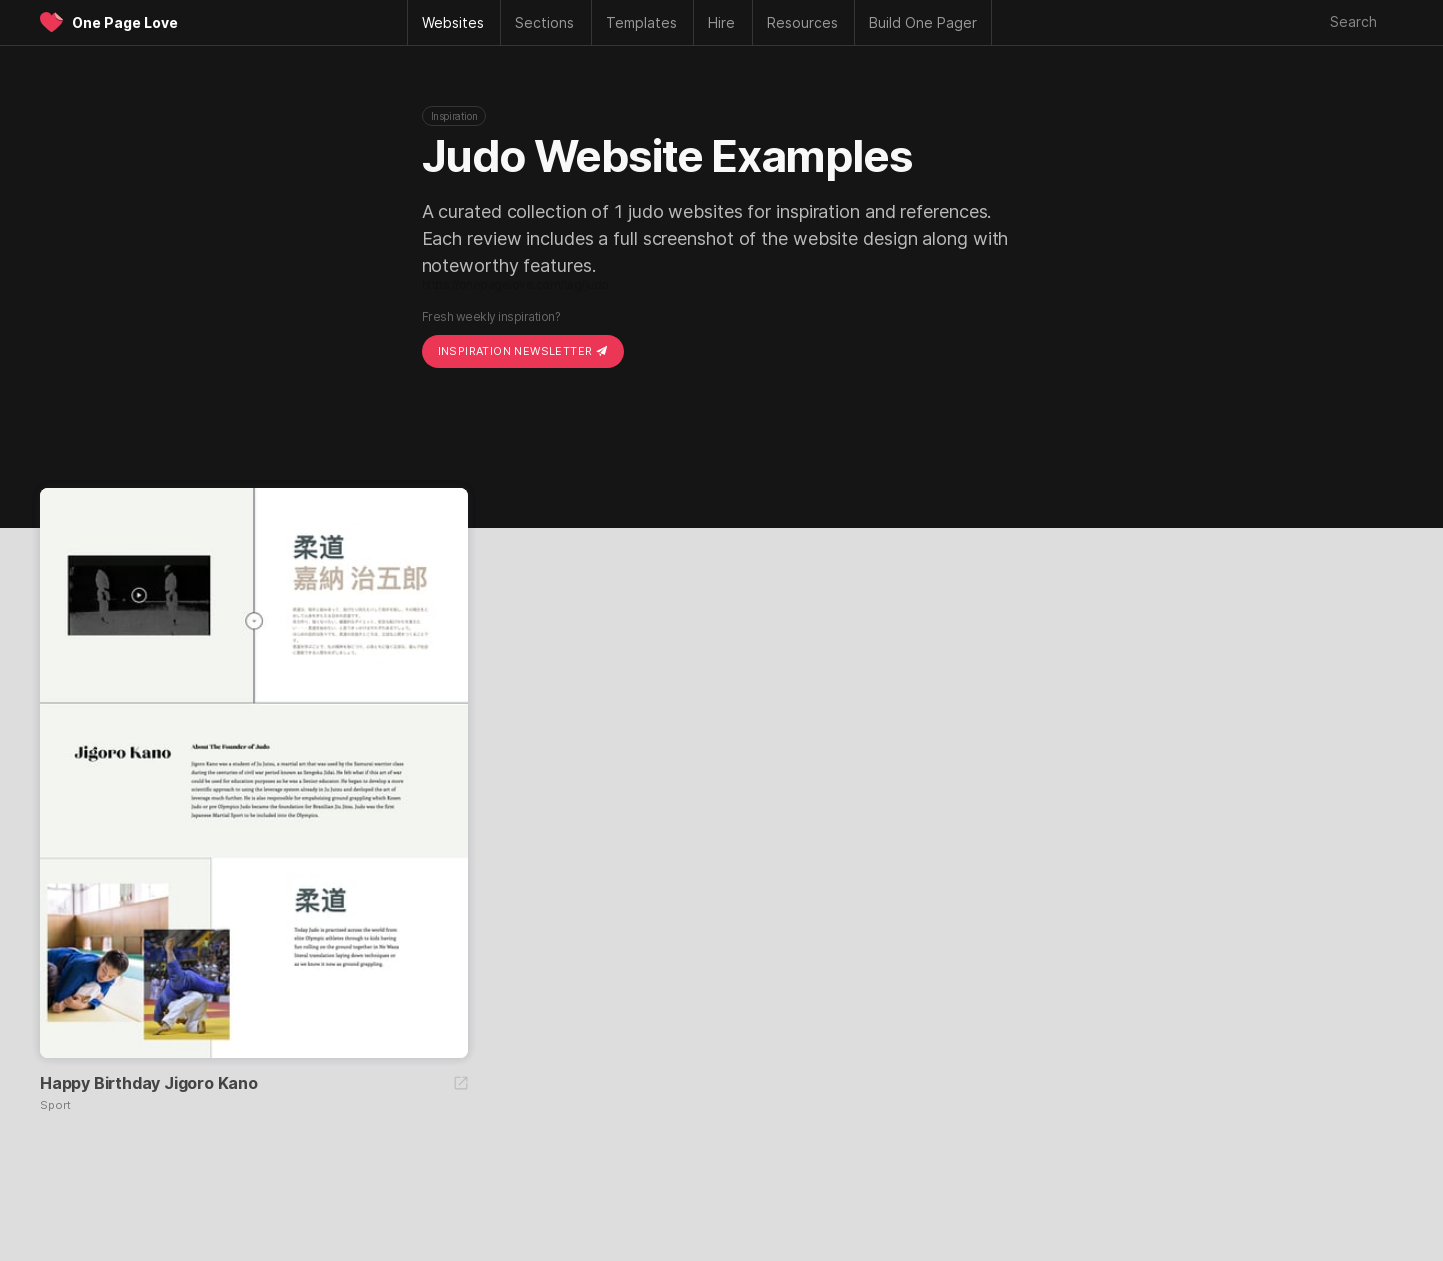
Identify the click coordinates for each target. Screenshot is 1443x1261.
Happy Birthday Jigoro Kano (149, 1083)
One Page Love (125, 22)
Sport (55, 1105)
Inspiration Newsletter (523, 351)
